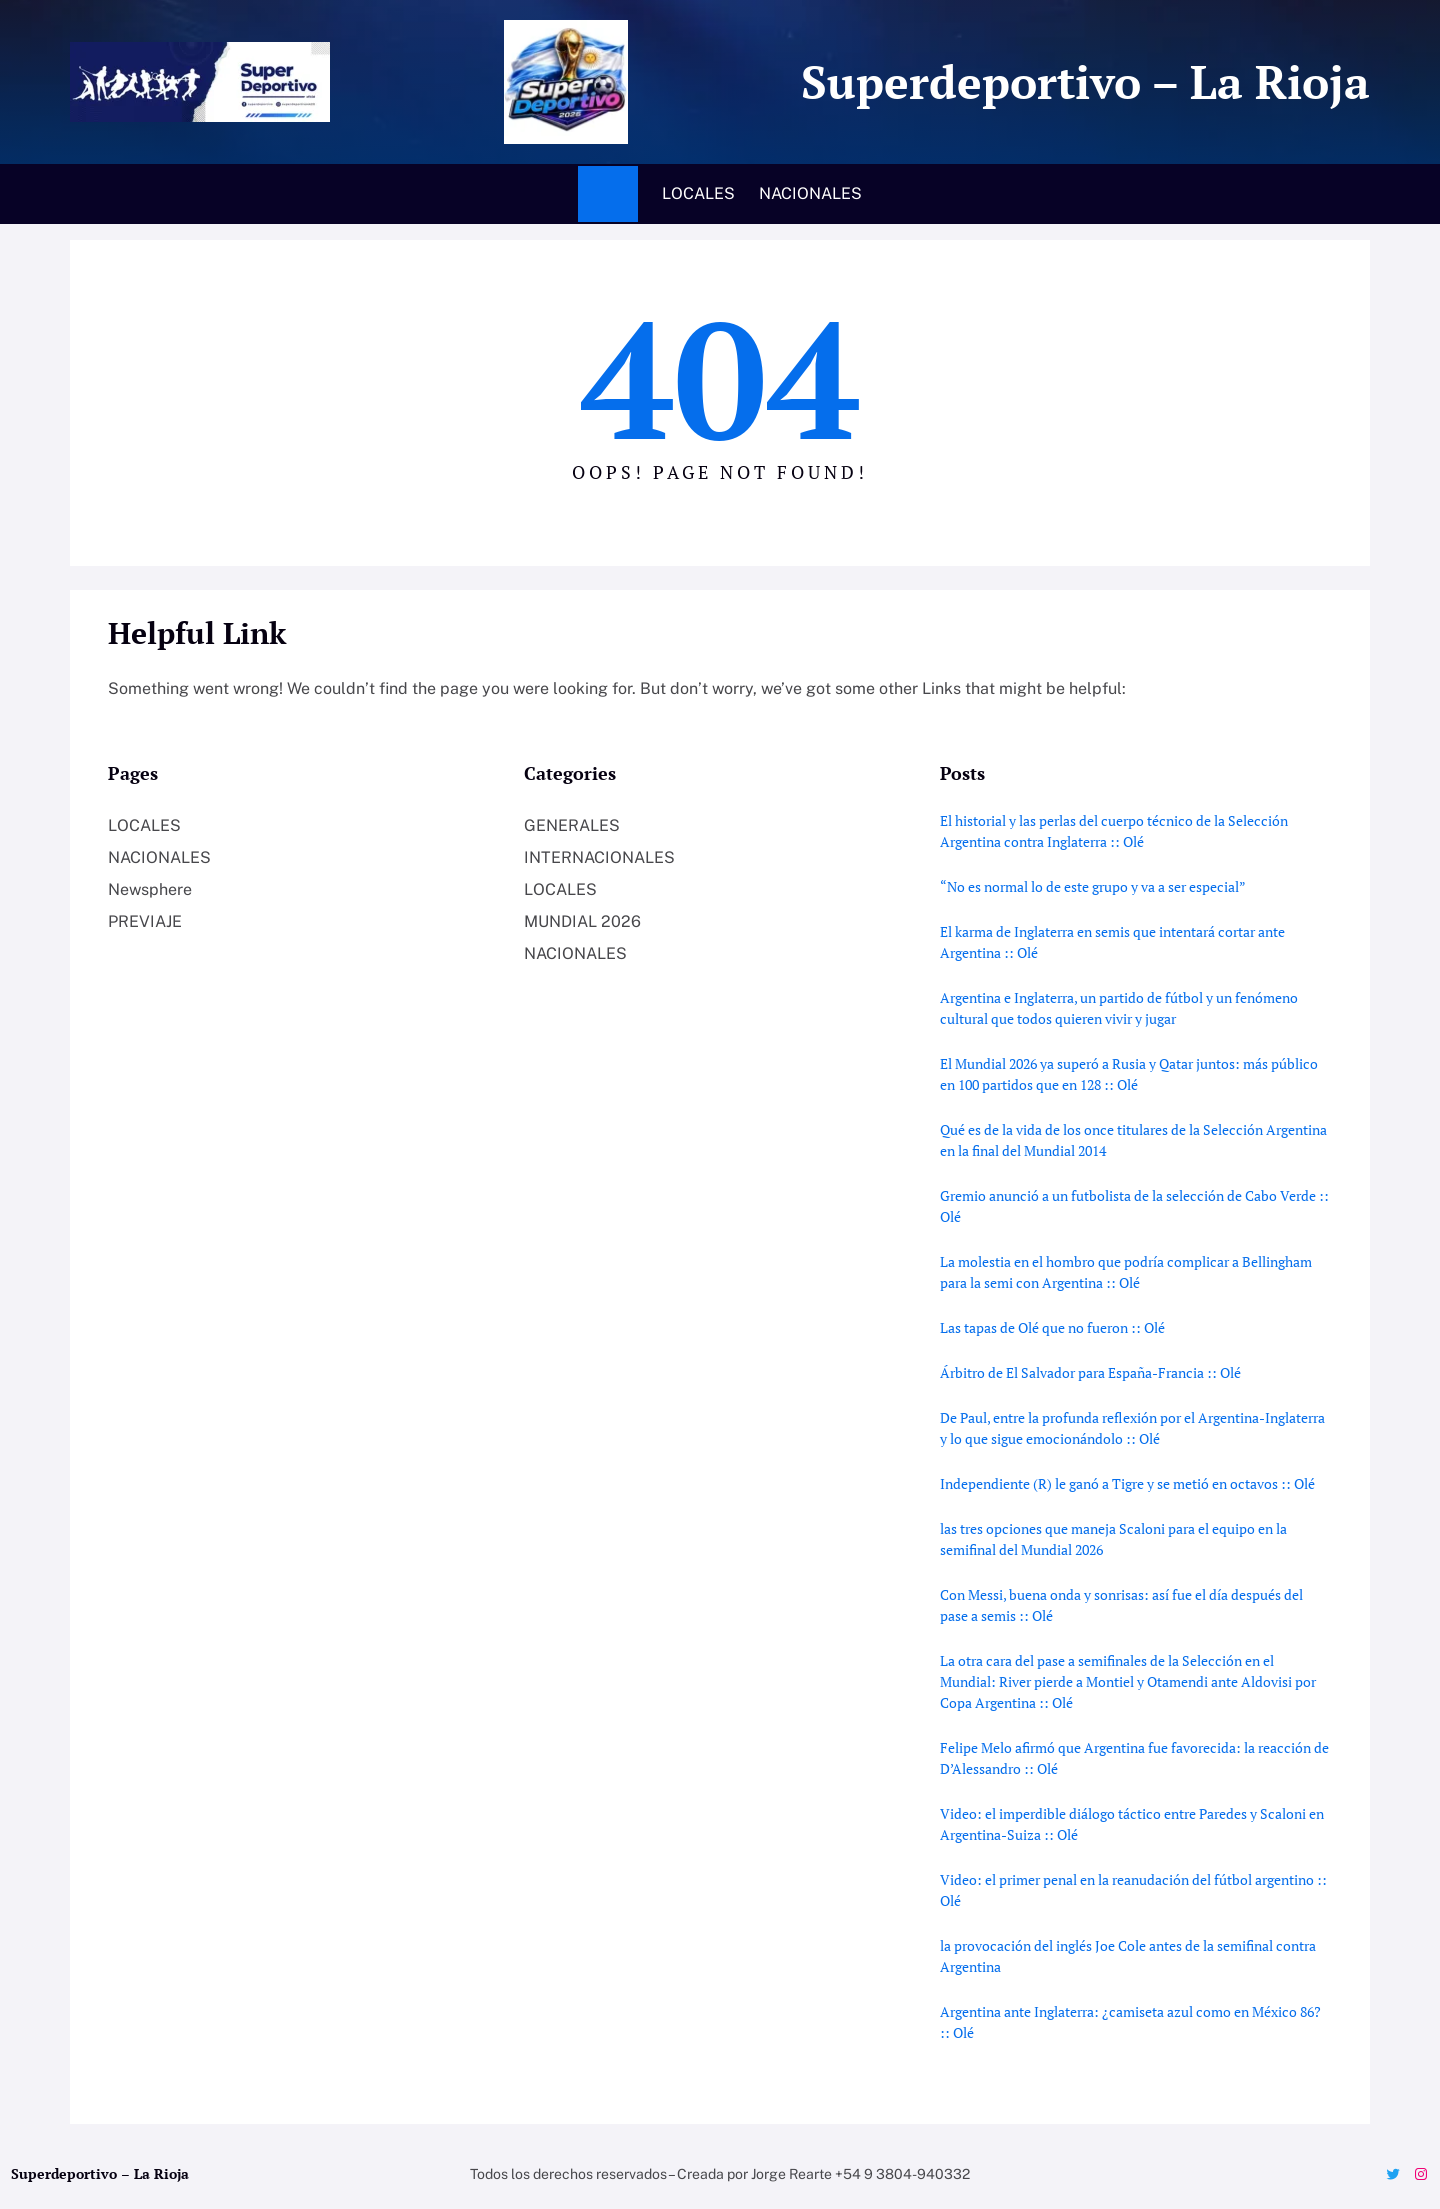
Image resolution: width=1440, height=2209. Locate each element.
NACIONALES (159, 857)
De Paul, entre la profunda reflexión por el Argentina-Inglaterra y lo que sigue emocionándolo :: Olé (1132, 1428)
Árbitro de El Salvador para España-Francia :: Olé (1090, 1372)
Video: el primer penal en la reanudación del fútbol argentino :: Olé (1133, 1890)
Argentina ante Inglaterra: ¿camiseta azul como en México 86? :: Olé (1130, 2022)
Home (608, 194)
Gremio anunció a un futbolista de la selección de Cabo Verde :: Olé (1134, 1206)
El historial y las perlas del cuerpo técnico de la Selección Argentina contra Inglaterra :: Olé (1114, 831)
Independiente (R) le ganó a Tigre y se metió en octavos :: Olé (1127, 1483)
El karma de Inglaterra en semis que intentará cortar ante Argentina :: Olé (1112, 942)
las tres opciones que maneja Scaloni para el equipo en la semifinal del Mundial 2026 (1113, 1539)
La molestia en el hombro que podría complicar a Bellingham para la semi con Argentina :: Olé (1126, 1272)
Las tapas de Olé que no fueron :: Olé (1052, 1327)
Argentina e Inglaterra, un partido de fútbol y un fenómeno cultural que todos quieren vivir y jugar (1119, 1008)
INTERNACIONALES (599, 857)
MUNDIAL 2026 (582, 921)
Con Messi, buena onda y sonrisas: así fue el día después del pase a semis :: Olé (1121, 1605)
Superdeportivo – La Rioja (1079, 81)
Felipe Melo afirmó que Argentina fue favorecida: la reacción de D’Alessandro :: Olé (1134, 1758)
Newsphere (150, 889)
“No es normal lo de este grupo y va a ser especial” (1093, 886)
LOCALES (144, 825)
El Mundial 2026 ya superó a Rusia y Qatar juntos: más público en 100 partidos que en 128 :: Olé (1129, 1074)
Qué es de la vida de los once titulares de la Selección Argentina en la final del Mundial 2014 (1133, 1140)
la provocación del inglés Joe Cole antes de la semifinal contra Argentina (1128, 1956)
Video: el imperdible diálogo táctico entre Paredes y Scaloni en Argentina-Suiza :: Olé (1132, 1824)
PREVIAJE (145, 921)
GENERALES (572, 825)
